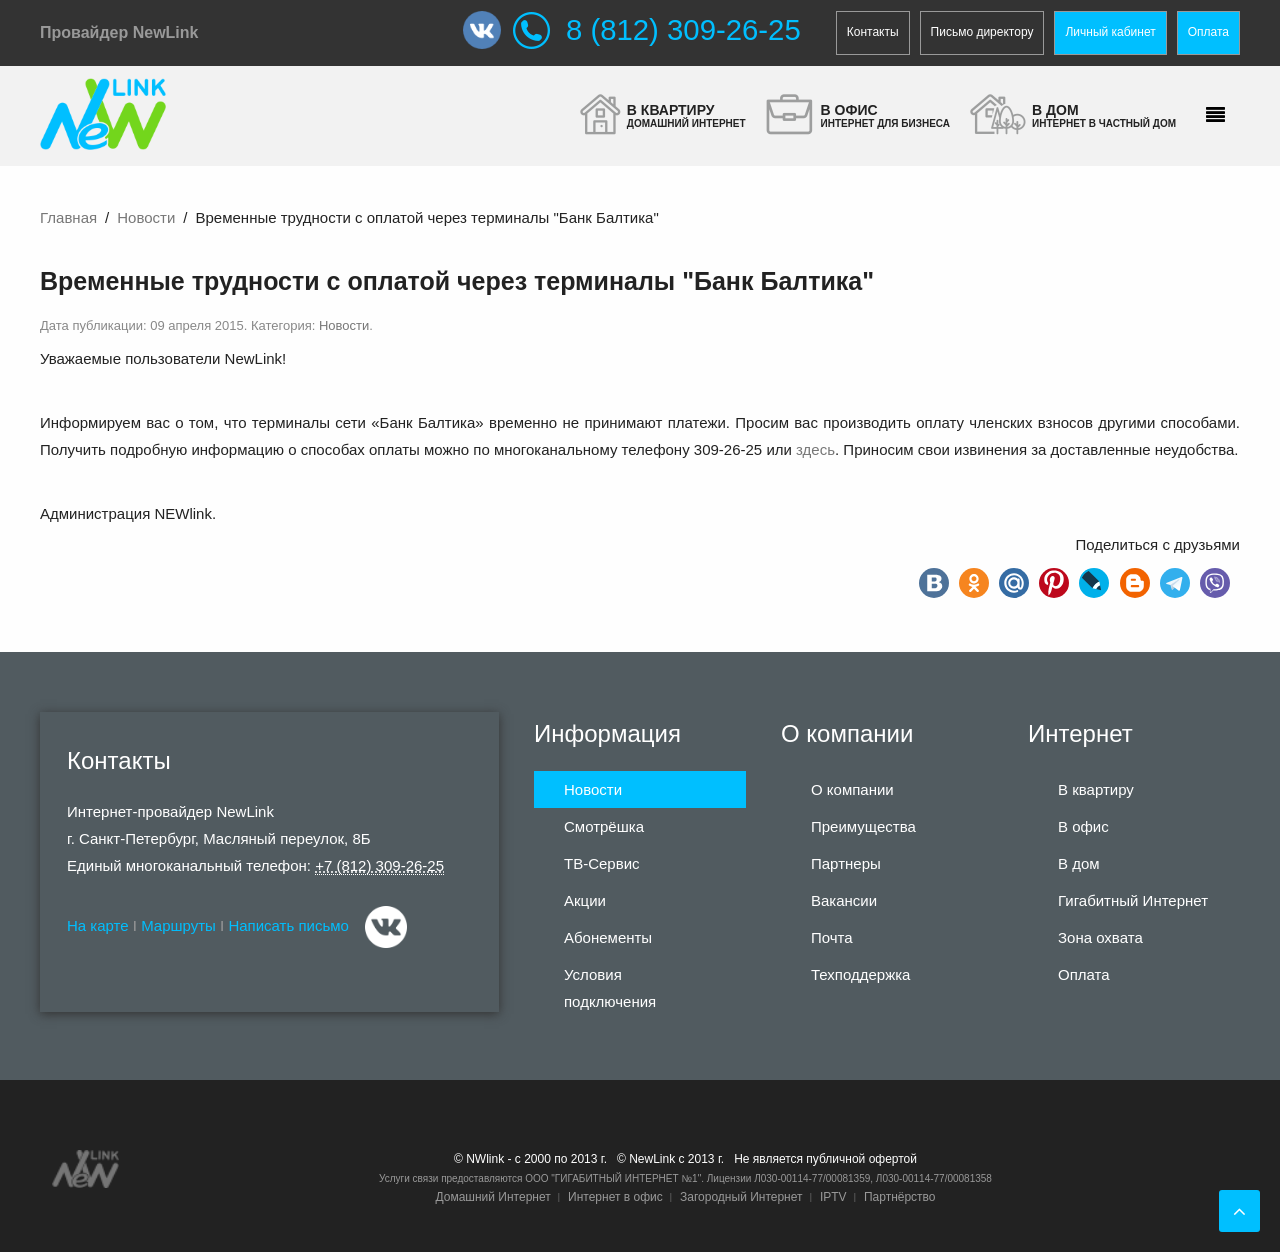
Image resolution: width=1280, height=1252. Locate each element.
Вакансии (844, 900)
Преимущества (863, 826)
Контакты (873, 32)
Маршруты (178, 925)
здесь (815, 449)
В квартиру (1096, 789)
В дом (1079, 863)
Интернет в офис (615, 1197)
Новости (146, 217)
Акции (585, 900)
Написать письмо (288, 925)
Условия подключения (610, 988)
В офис (1083, 826)
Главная (68, 217)
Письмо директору (982, 32)
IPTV (833, 1197)
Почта (832, 937)
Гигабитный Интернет (1133, 900)
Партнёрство (900, 1197)
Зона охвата (1100, 937)
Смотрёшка (604, 826)
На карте (98, 925)
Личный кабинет (1110, 32)
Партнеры (846, 863)
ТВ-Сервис (602, 863)
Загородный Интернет (741, 1197)
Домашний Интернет (492, 1197)
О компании (852, 789)
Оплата (1208, 32)
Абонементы (608, 937)
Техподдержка (860, 974)
